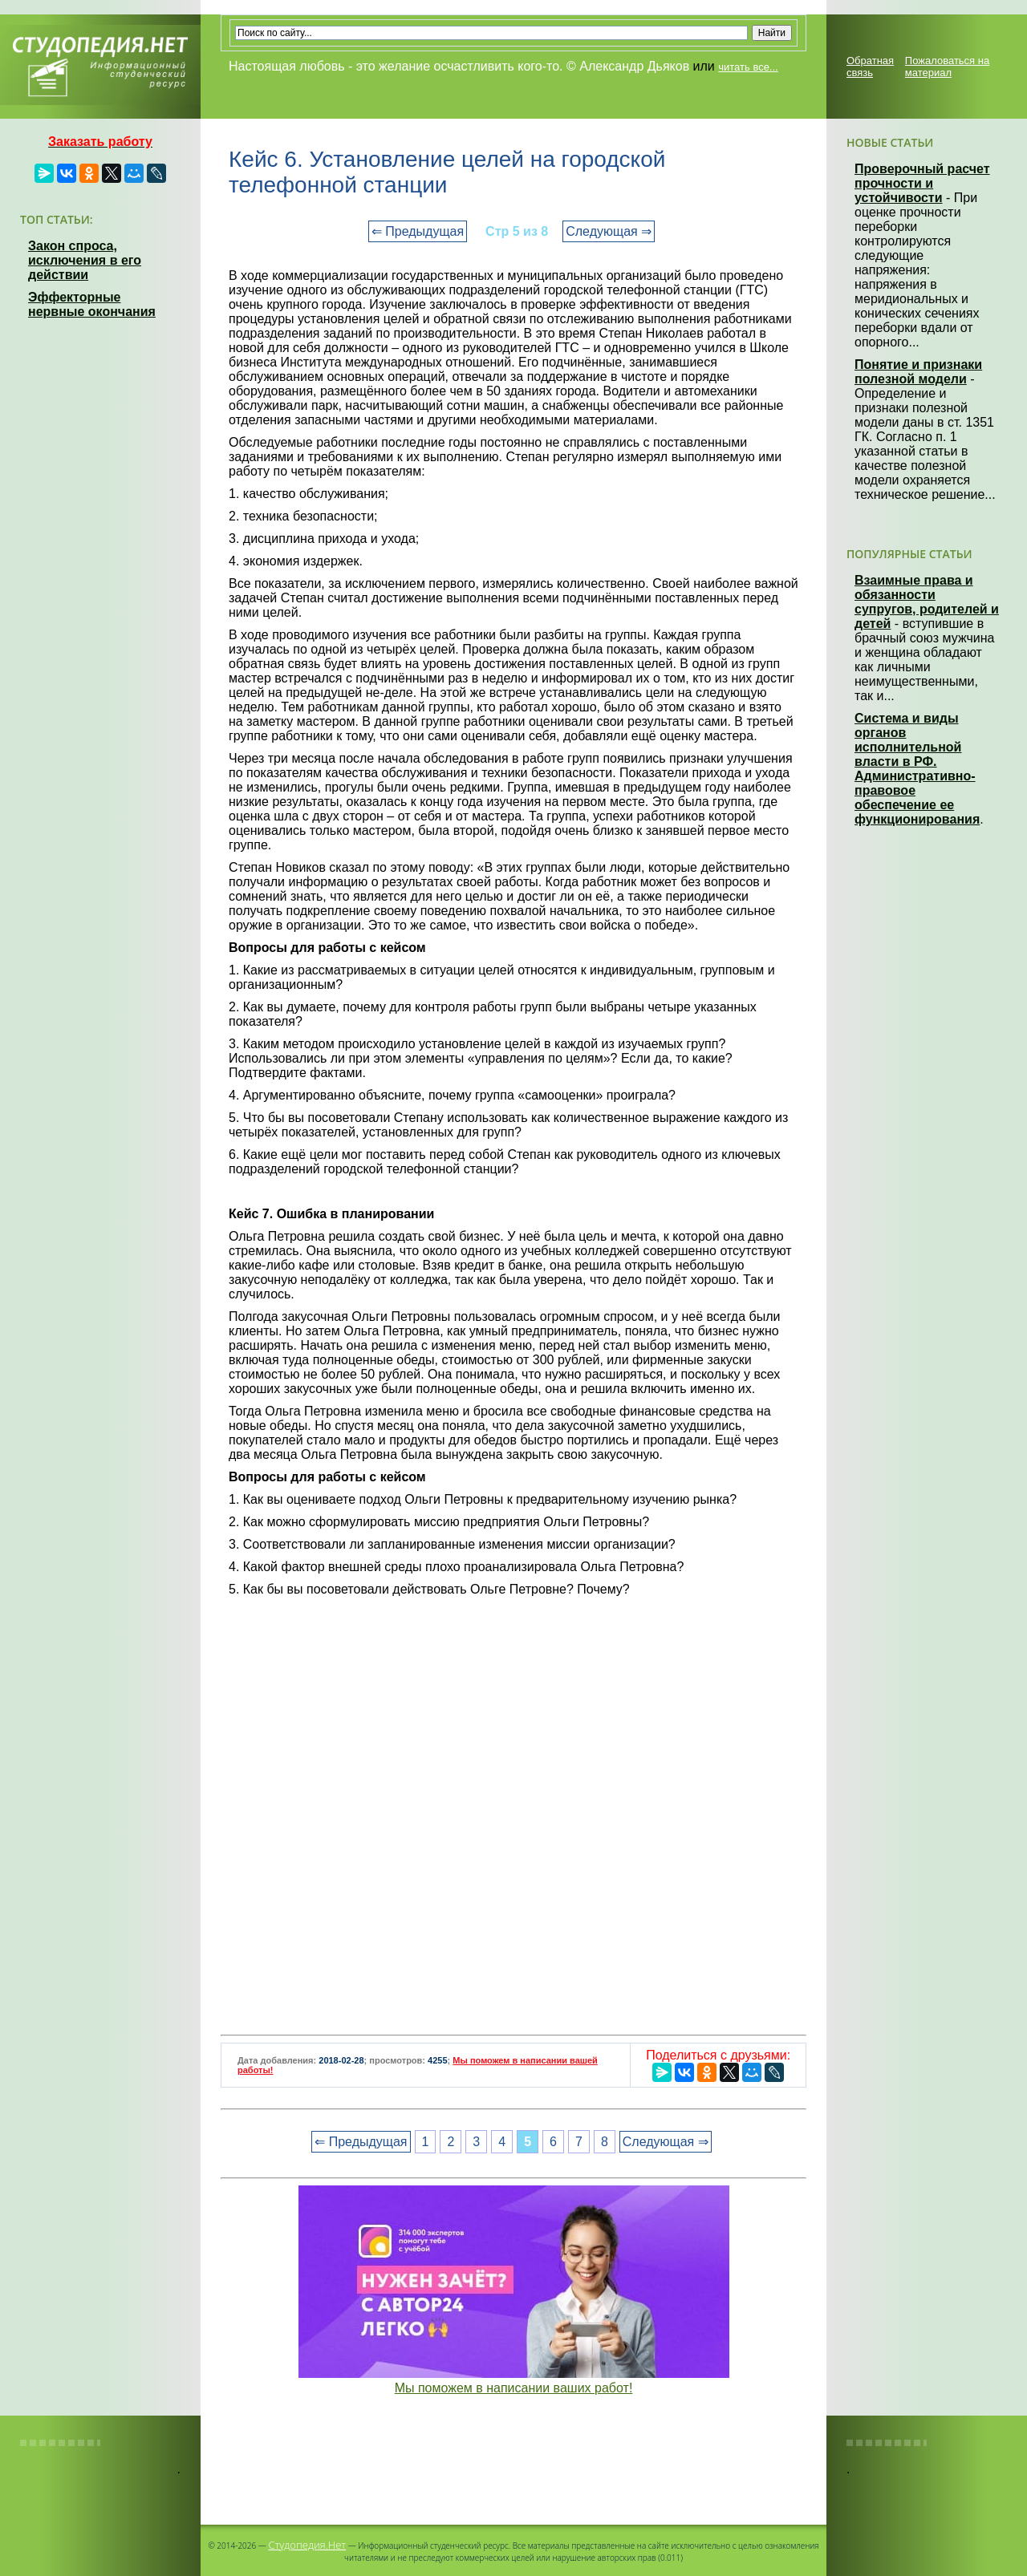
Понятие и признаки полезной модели (918, 372)
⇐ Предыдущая (417, 231)
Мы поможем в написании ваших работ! (514, 2388)
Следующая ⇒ (609, 231)
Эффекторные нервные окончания (92, 304)
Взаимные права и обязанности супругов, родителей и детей (926, 601)
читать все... (747, 67)
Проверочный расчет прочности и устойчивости (922, 183)
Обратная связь (870, 67)
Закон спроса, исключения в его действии (84, 260)
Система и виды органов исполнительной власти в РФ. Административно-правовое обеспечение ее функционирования (917, 768)
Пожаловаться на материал (947, 67)
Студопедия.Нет (307, 2545)
